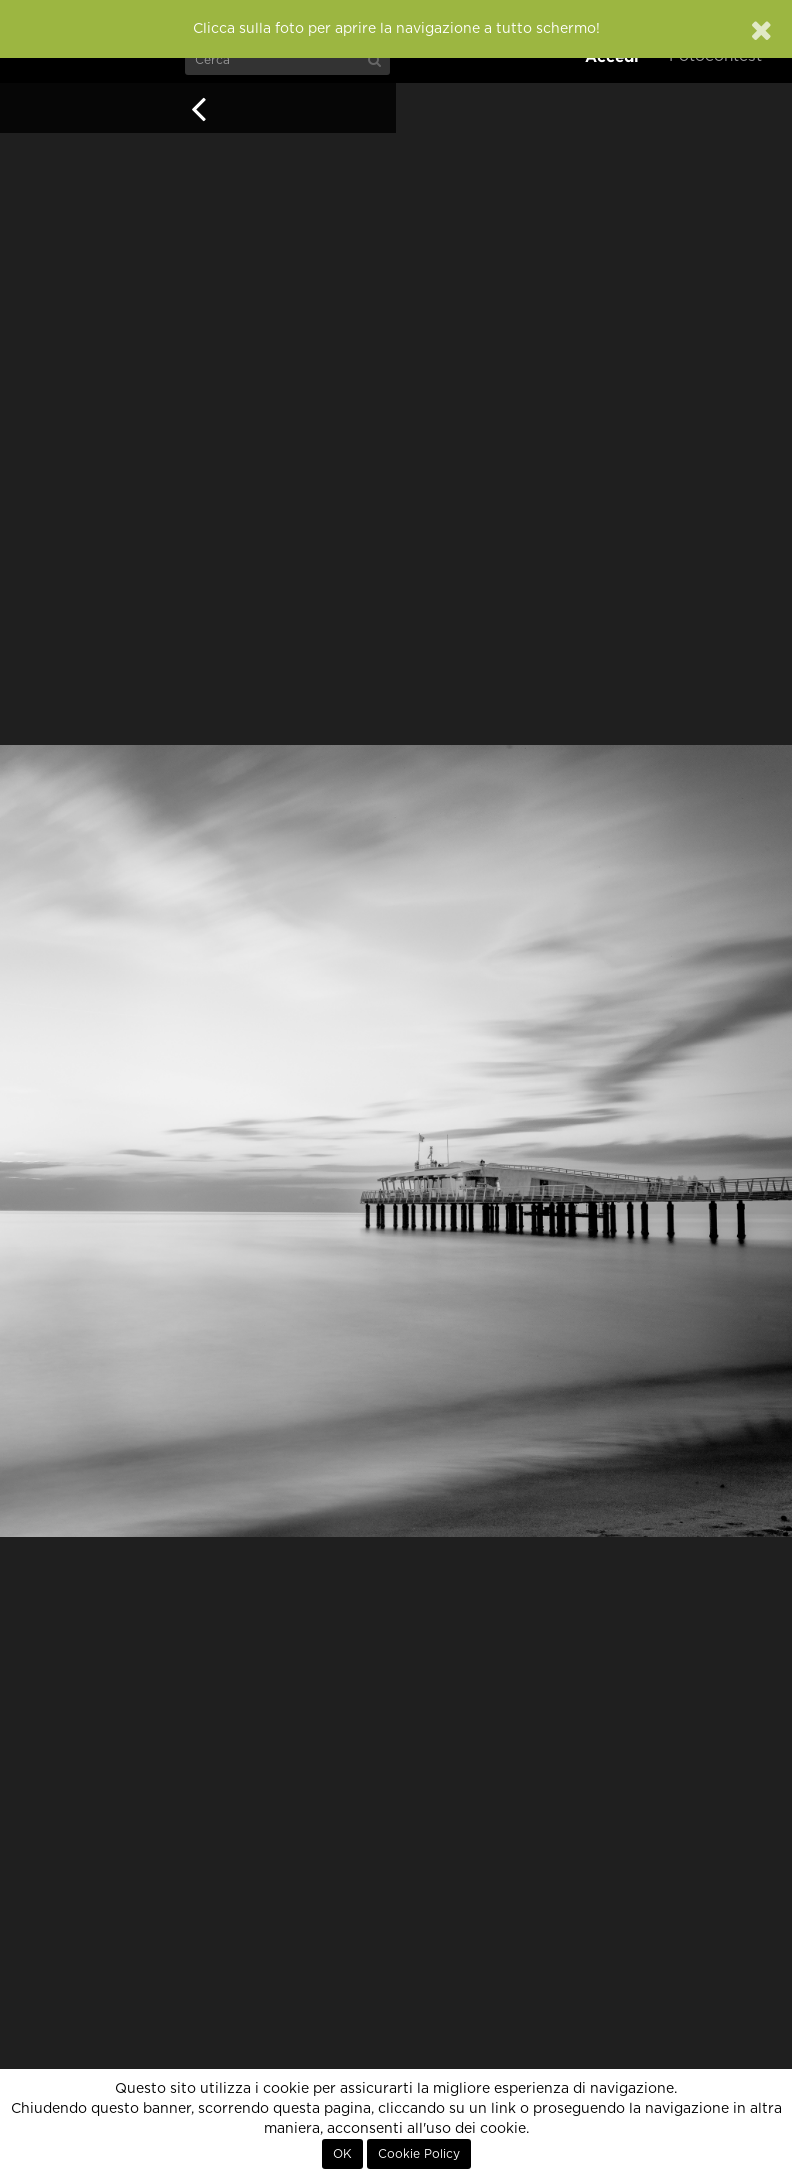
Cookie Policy (419, 2154)
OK (342, 2154)
